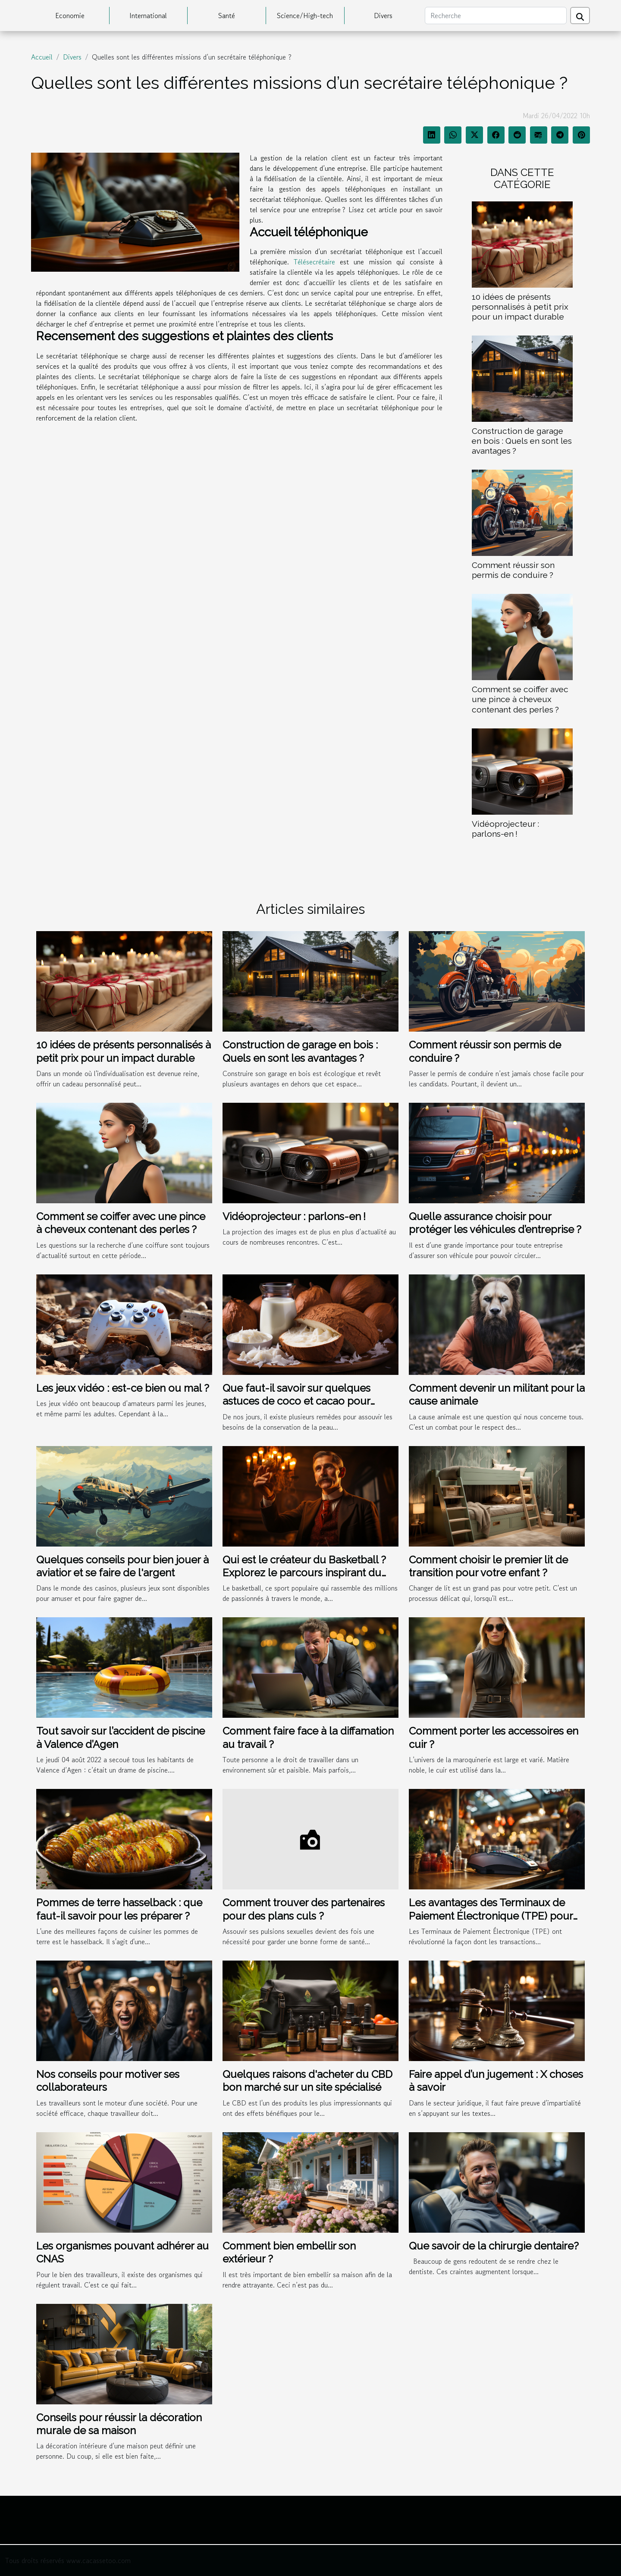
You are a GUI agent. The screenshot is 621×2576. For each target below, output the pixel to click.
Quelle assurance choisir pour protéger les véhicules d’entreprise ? (495, 1223)
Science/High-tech (305, 15)
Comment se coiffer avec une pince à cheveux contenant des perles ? (520, 699)
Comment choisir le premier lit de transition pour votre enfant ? (488, 1566)
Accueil (42, 57)
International (148, 15)
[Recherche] (496, 15)
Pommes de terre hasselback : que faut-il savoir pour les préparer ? (119, 1909)
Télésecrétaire (314, 262)
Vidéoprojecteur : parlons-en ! (505, 828)
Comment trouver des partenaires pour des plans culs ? (304, 1909)
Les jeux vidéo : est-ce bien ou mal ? (122, 1388)
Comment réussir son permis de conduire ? (513, 570)
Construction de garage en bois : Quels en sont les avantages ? (522, 440)
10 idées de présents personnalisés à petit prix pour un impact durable (520, 306)
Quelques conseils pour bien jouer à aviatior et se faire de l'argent (122, 1566)
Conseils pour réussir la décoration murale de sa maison (119, 2424)
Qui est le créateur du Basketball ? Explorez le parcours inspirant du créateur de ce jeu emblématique (304, 1572)
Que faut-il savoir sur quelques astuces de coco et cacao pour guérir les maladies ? (296, 1401)
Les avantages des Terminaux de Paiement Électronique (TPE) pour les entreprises (491, 1915)
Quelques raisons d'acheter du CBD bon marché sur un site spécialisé (307, 2080)
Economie (70, 15)
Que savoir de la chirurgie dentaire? (494, 2246)
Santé (226, 15)
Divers (383, 15)
